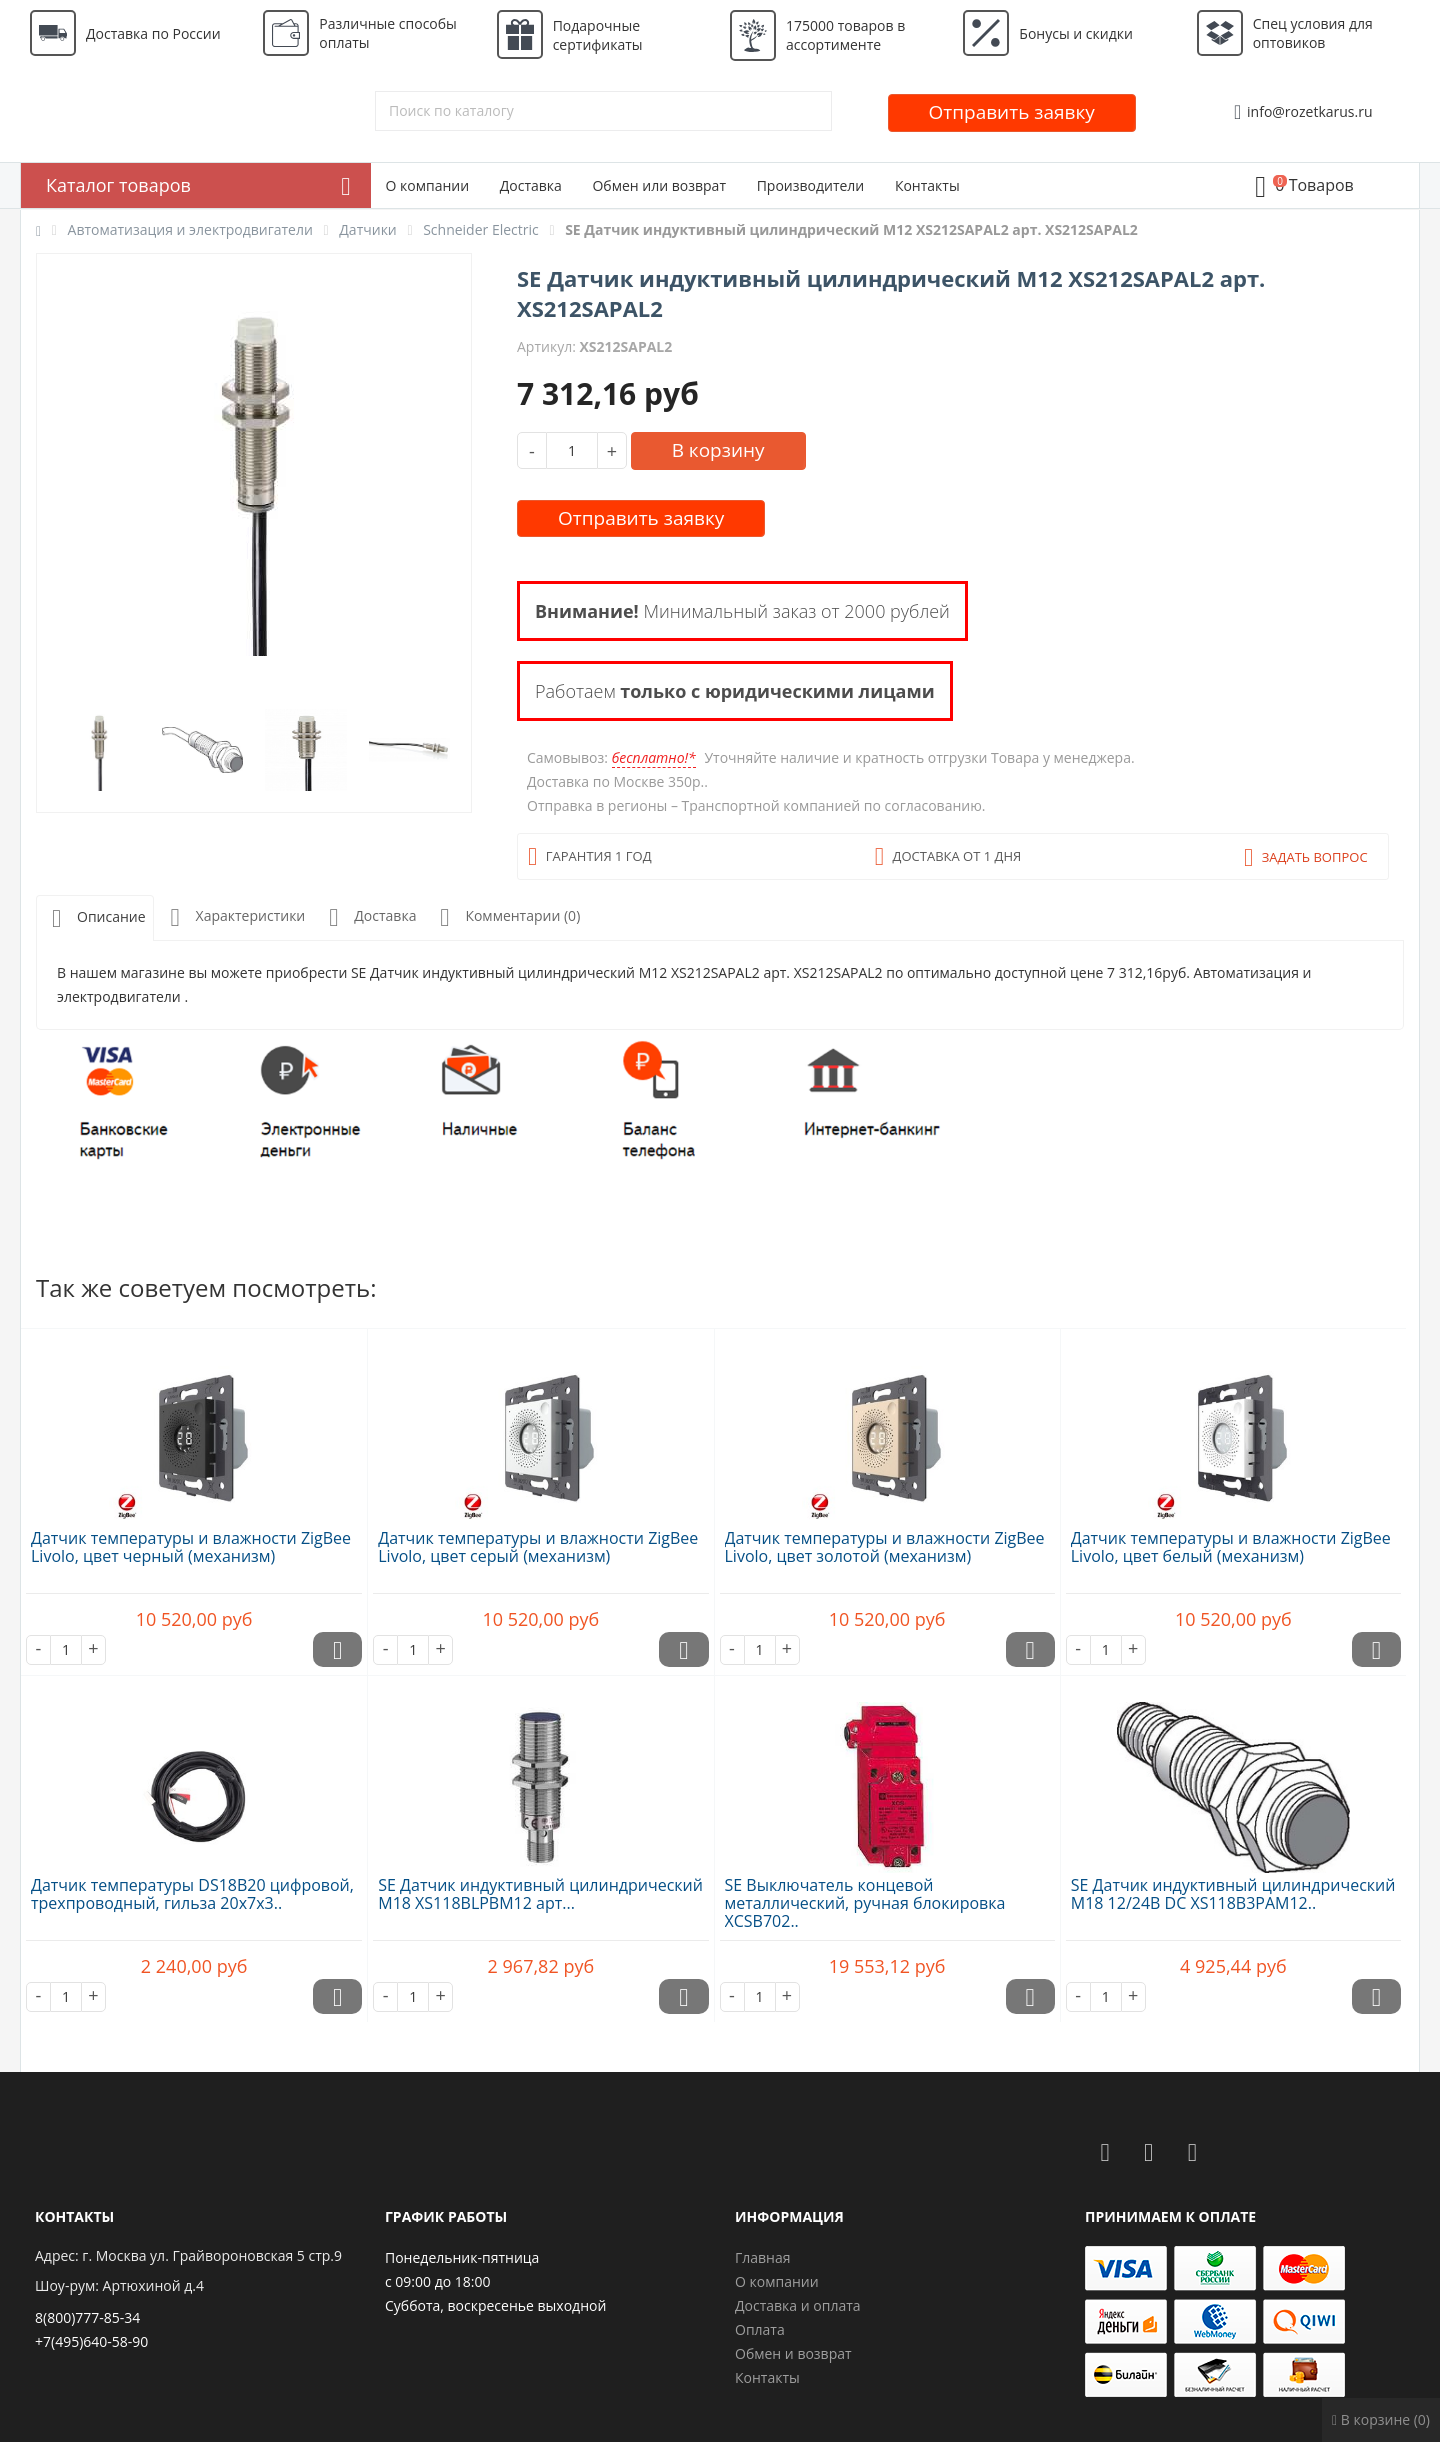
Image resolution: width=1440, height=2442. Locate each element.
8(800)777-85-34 (87, 2317)
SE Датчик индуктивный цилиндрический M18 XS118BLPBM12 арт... (540, 1894)
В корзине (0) (1381, 2419)
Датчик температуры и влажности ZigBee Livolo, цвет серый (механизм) (538, 1547)
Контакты (927, 185)
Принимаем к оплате (1170, 2216)
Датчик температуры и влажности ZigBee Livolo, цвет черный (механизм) (191, 1547)
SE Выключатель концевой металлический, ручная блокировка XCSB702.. (865, 1903)
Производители (811, 185)
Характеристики (234, 917)
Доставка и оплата (798, 2305)
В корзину (718, 450)
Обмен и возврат (793, 2353)
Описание (95, 918)
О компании (428, 185)
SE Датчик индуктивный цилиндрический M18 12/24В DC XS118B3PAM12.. (1233, 1894)
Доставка (531, 185)
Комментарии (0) (506, 917)
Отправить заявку (1012, 112)
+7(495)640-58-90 (91, 2341)
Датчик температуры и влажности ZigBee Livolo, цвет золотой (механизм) (885, 1547)
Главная (763, 2257)
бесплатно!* (654, 757)
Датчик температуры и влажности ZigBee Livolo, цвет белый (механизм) (1231, 1547)
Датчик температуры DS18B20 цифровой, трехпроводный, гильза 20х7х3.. (192, 1894)
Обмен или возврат (659, 185)
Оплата (760, 2329)
